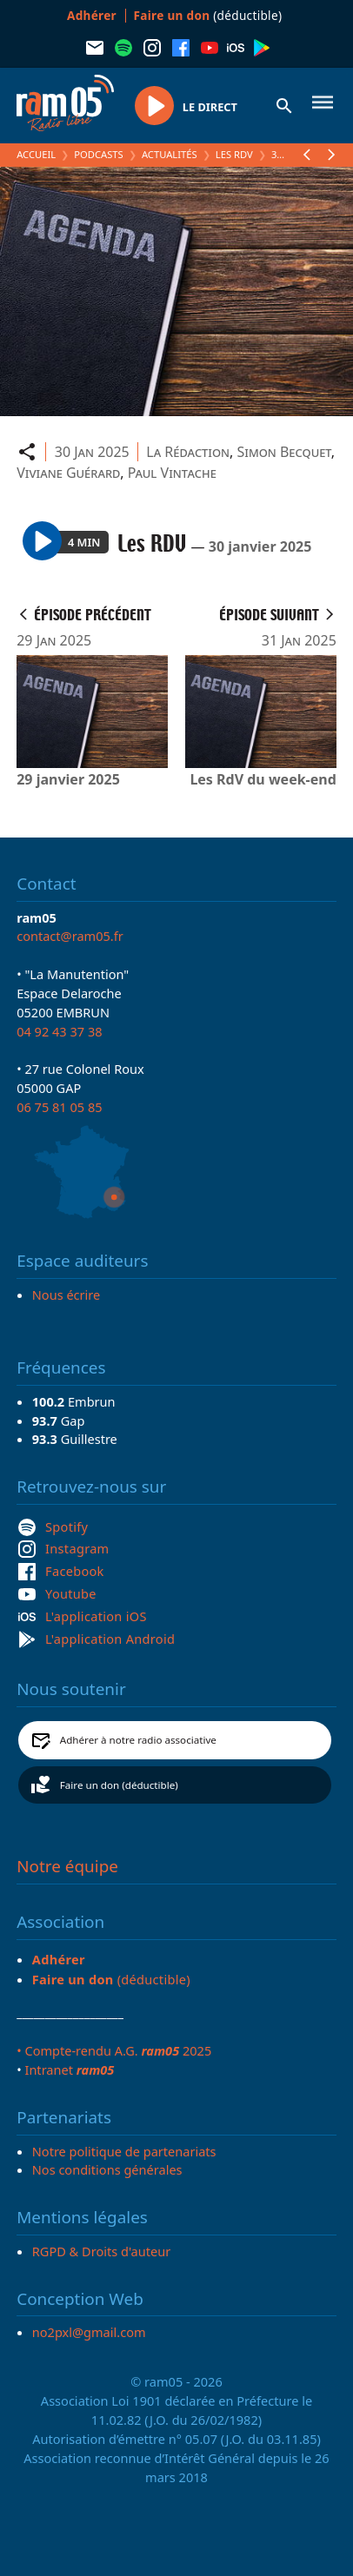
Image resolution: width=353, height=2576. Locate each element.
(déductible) (208, 15)
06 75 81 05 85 (59, 1107)
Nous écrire (66, 1294)
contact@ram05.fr (70, 935)
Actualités (169, 154)
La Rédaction (188, 451)
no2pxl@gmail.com (89, 2332)
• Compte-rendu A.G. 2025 (114, 2050)
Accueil (36, 154)
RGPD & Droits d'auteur (101, 2251)
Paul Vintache (172, 472)
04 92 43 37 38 (59, 1031)
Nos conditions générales (107, 2169)
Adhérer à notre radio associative (138, 1739)
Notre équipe (67, 1866)
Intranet (69, 2069)
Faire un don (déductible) (119, 1784)
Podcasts (98, 154)
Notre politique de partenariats (124, 2151)
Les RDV (234, 154)
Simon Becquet (283, 451)
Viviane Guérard (68, 472)
